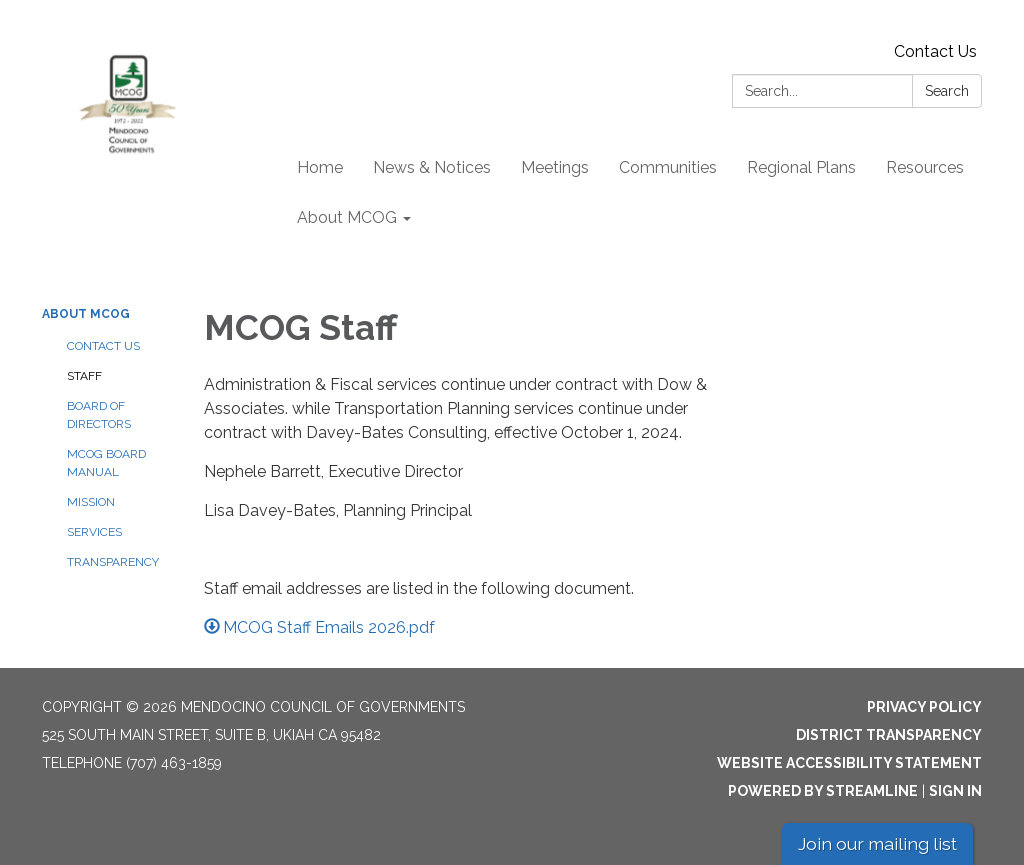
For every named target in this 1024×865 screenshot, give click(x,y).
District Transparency (889, 735)
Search (947, 91)
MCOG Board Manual (106, 463)
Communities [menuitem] (668, 167)
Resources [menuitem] (925, 167)
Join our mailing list (877, 843)
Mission (91, 502)
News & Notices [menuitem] (432, 167)
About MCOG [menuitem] (347, 217)
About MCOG (86, 314)
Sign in (955, 791)
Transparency (113, 562)
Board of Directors (99, 415)
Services (94, 532)
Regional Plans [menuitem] (801, 167)
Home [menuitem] (320, 167)
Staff (84, 376)
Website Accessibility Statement (849, 763)
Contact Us (935, 51)
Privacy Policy (924, 707)
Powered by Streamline (823, 791)
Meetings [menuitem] (555, 167)
